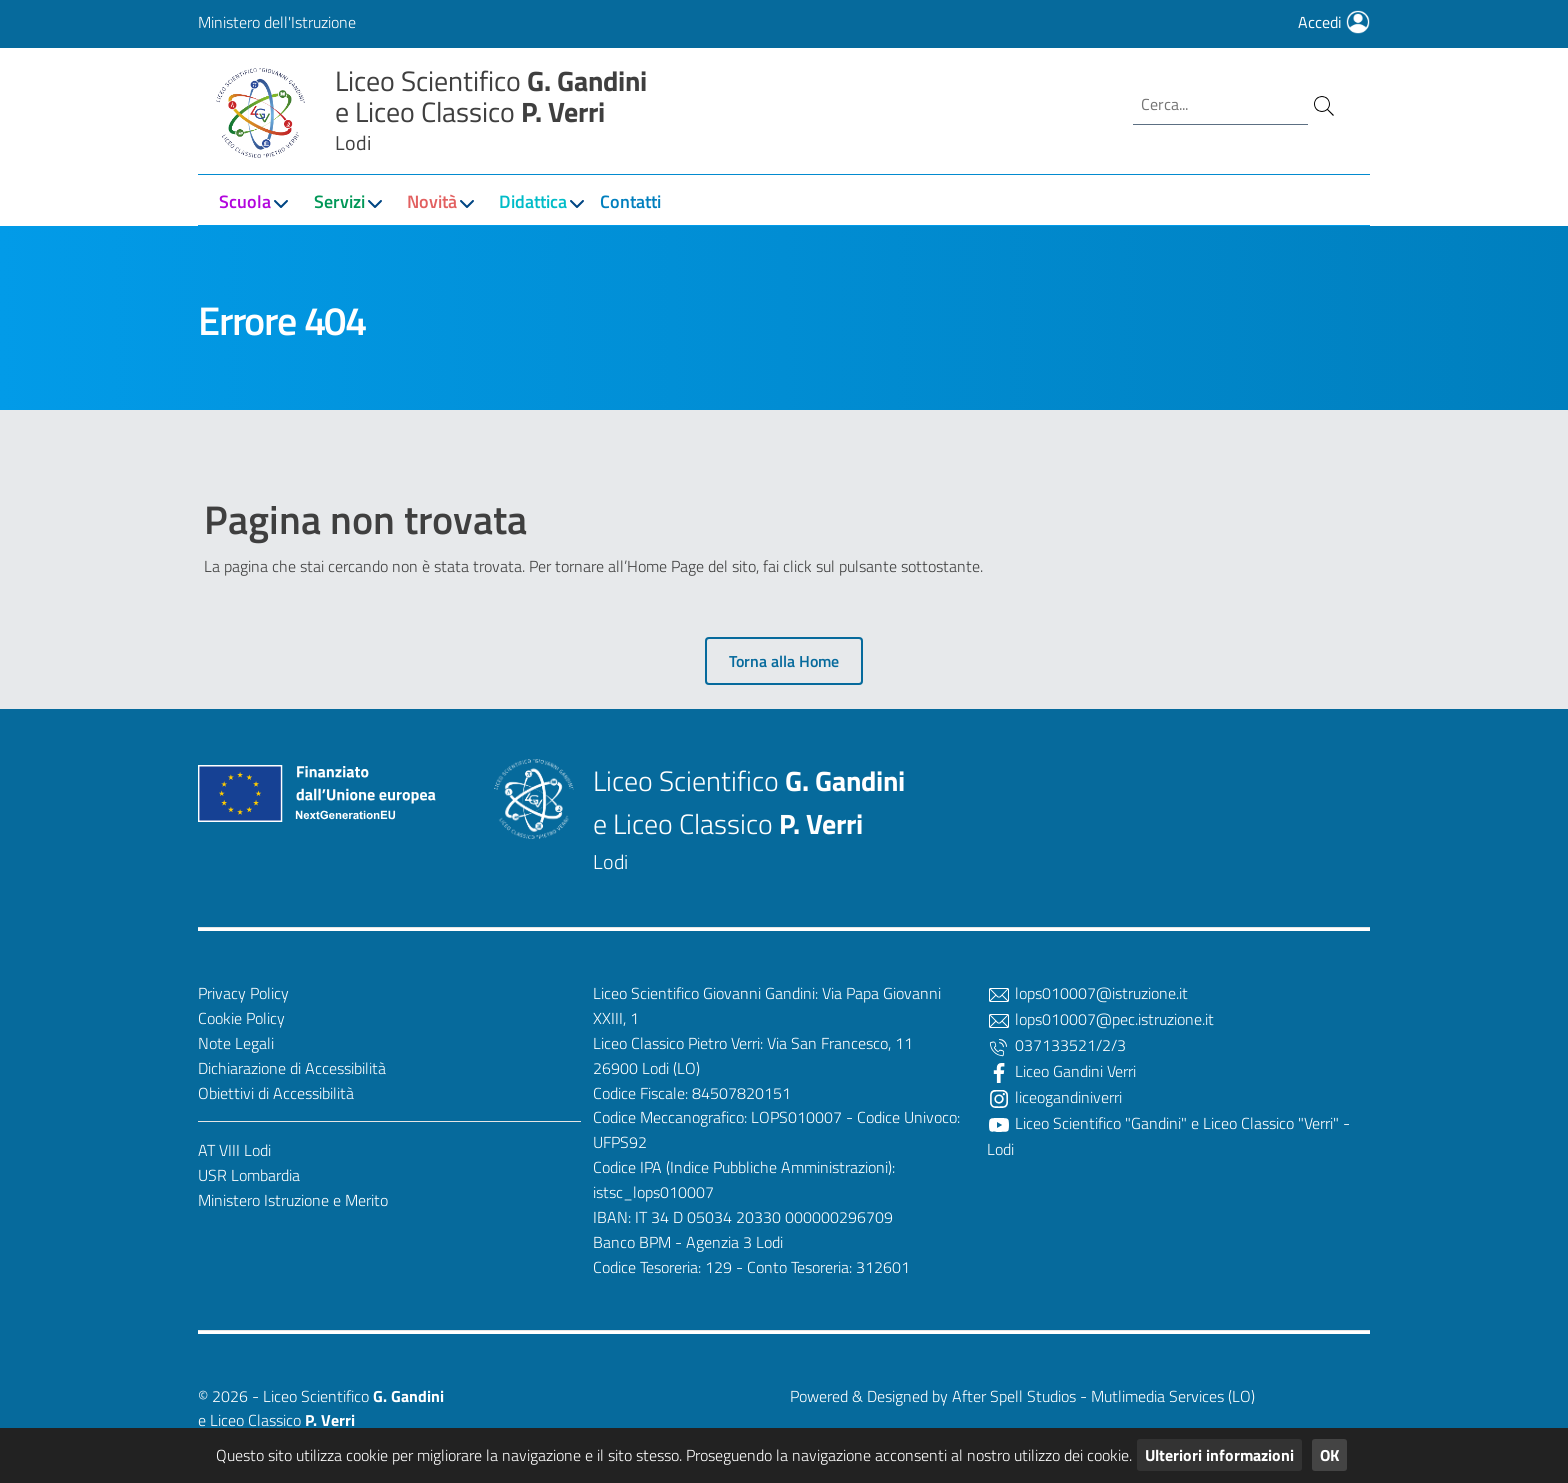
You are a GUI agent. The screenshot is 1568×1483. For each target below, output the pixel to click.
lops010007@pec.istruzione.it (1100, 1019)
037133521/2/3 (1056, 1045)
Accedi (1334, 22)
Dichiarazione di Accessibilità (292, 1068)
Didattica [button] (533, 201)
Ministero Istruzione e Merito (293, 1200)
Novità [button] (432, 201)
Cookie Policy (241, 1018)
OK (1329, 1455)
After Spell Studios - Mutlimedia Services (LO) (1103, 1396)
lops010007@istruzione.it (1087, 993)
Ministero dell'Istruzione (277, 22)
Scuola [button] (245, 201)
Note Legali (236, 1043)
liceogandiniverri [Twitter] (1054, 1097)
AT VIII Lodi (234, 1150)
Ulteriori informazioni (1219, 1455)
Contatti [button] (630, 201)
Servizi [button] (339, 201)
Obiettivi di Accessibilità (276, 1093)
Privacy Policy (243, 993)
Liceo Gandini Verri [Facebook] (1061, 1071)
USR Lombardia (249, 1175)
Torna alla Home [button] (784, 661)
